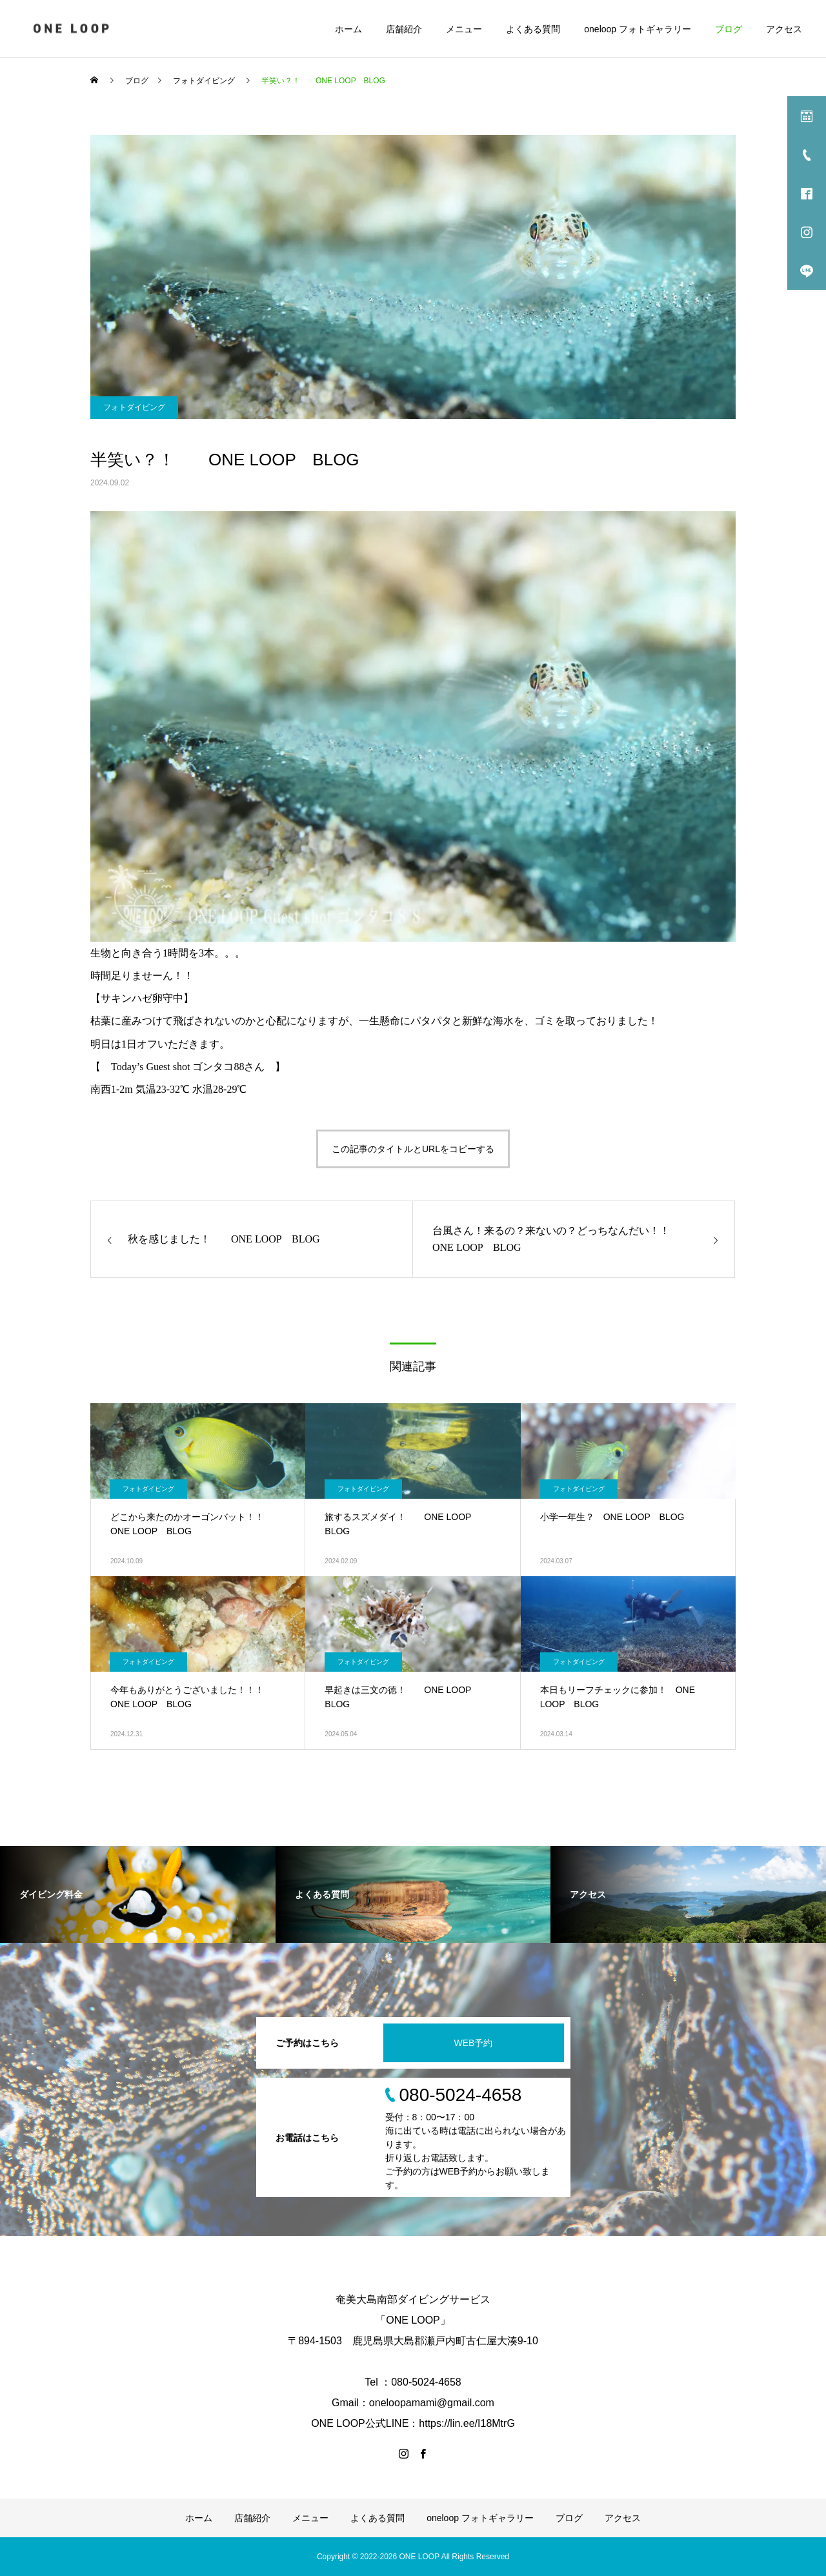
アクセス (784, 29)
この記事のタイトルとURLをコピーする (413, 1149)
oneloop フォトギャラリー (637, 29)
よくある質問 (533, 29)
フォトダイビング (134, 407)
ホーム (348, 29)
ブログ (728, 29)
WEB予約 (473, 2043)
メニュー (464, 29)
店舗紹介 (404, 29)
